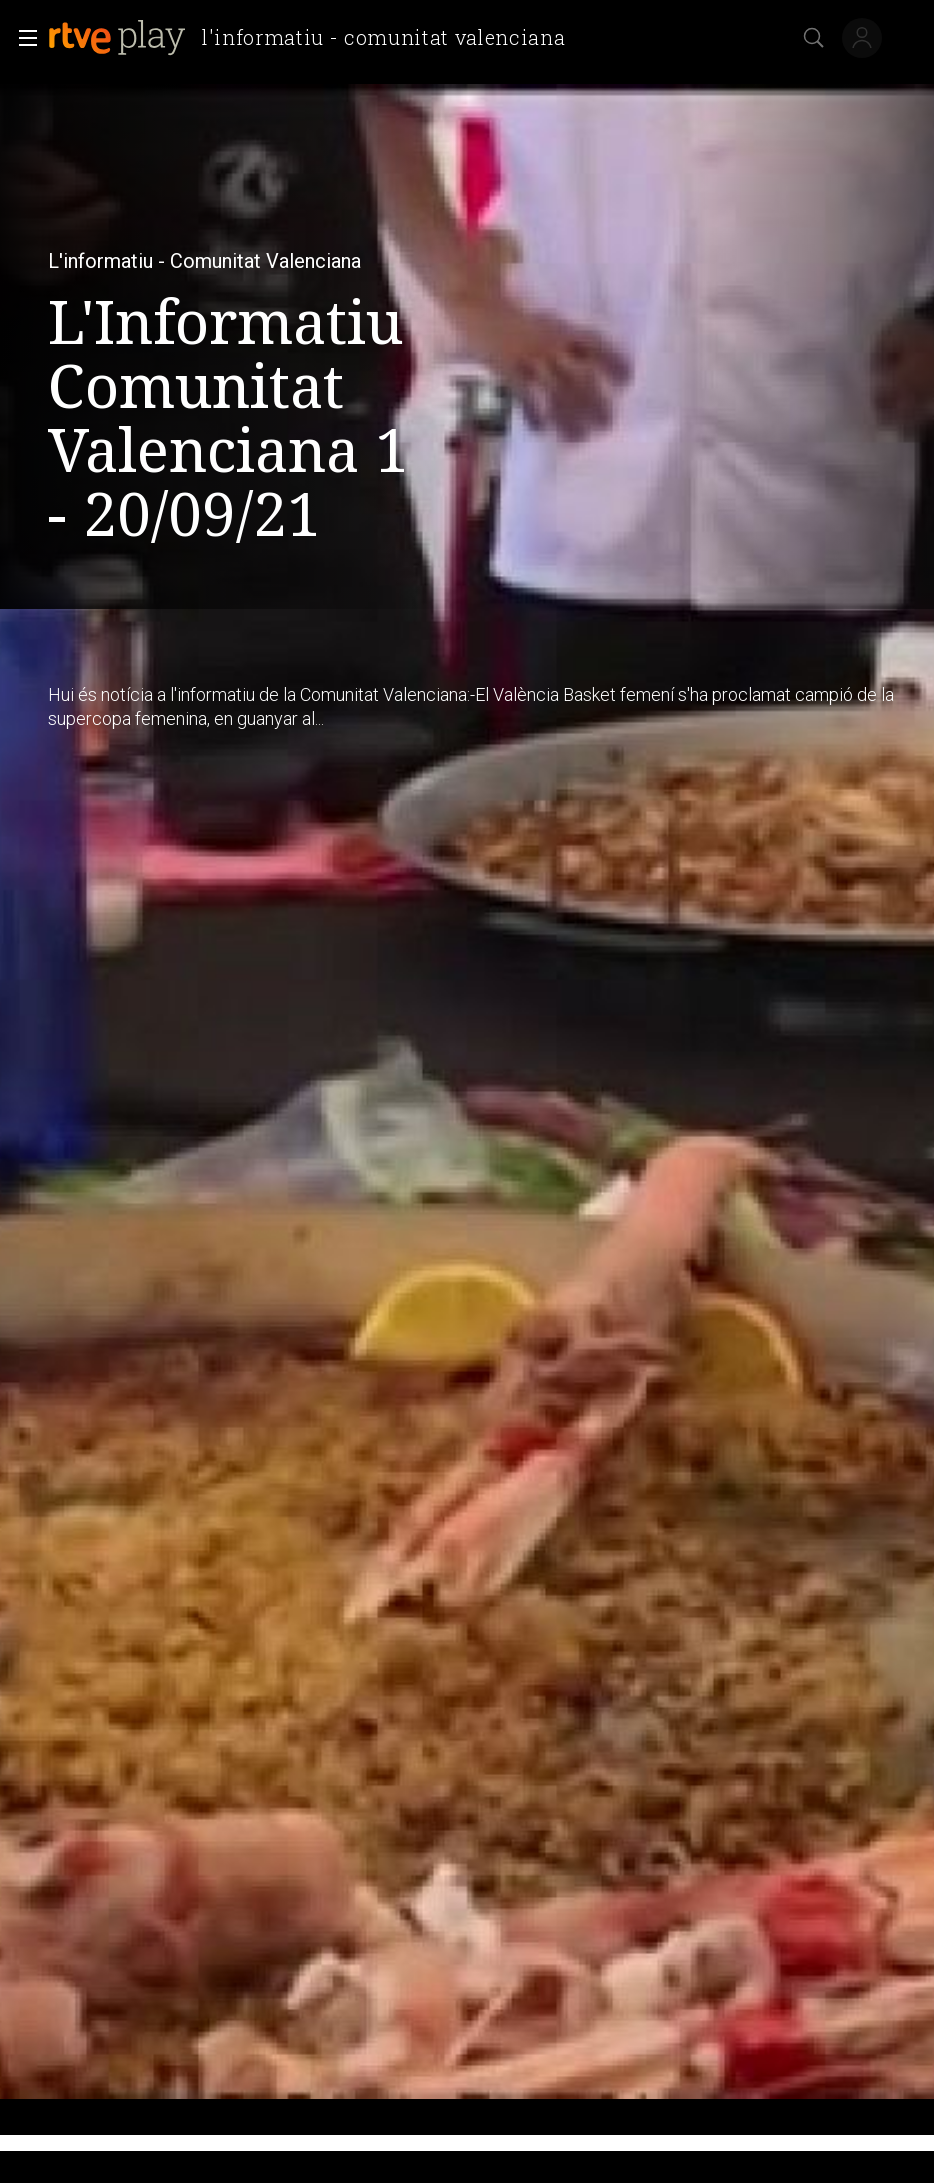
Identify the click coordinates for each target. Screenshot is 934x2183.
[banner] (314, 38)
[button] (22, 38)
